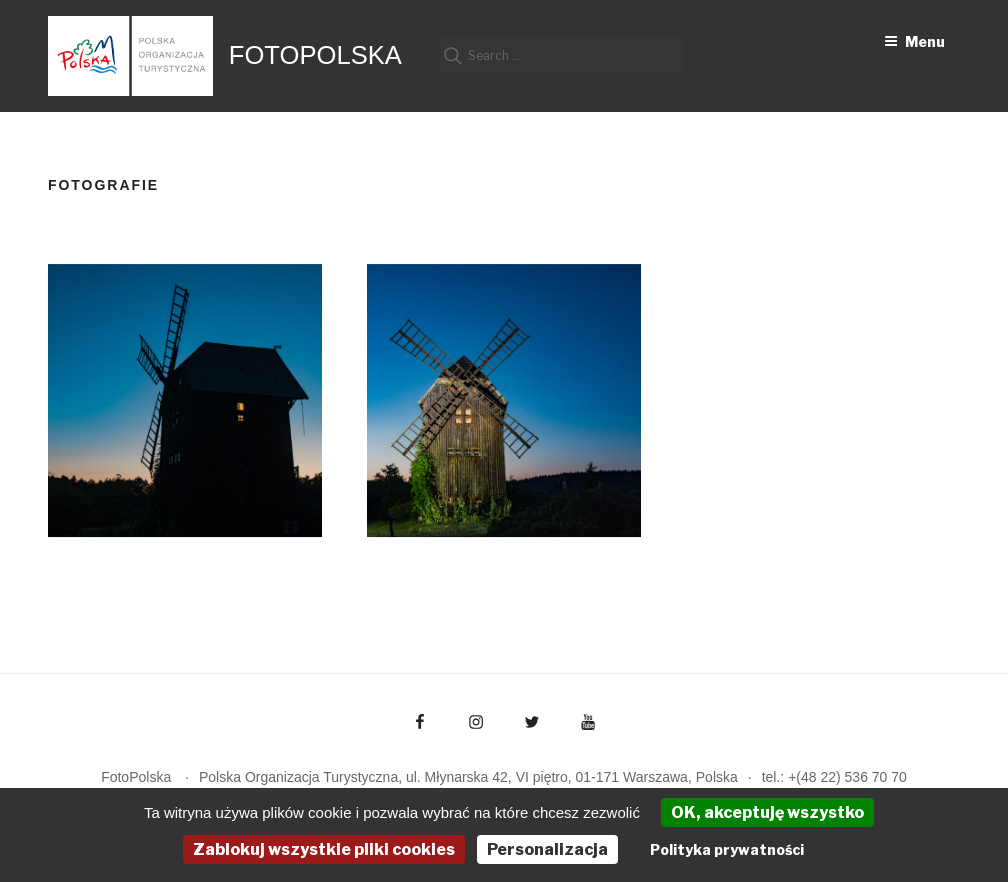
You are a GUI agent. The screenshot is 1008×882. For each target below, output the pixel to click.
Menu (914, 41)
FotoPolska (315, 55)
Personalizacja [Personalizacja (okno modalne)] (547, 849)
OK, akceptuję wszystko (767, 812)
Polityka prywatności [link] (727, 849)
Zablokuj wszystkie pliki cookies (324, 849)
